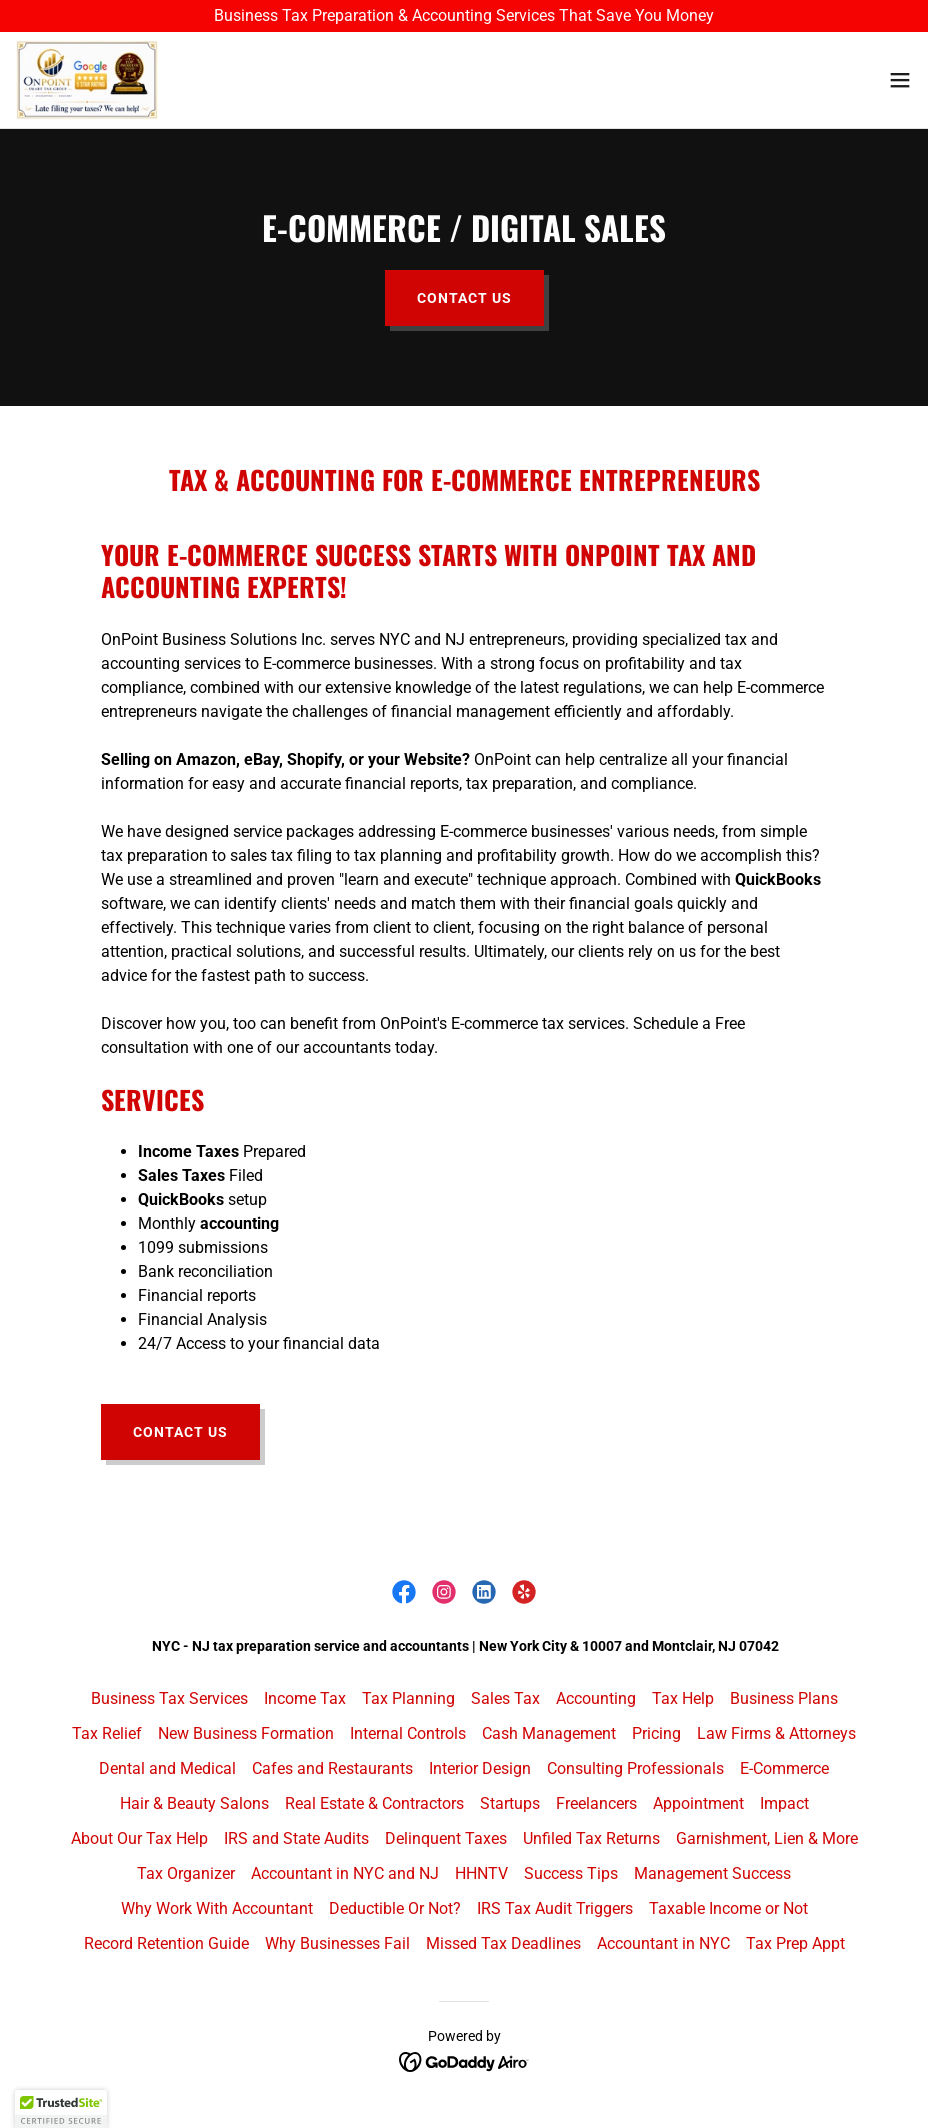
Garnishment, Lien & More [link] (767, 1838)
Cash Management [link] (549, 1733)
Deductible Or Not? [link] (395, 1908)
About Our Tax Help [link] (139, 1838)
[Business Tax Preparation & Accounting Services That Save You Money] (464, 16)
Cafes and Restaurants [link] (332, 1768)
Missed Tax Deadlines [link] (503, 1943)
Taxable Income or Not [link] (728, 1908)
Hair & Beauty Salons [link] (194, 1803)
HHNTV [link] (481, 1873)
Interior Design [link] (480, 1768)
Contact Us (464, 298)
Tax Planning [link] (408, 1698)
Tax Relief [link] (107, 1733)
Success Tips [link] (571, 1873)
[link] (87, 80)
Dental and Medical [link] (167, 1768)
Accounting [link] (596, 1698)
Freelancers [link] (596, 1803)
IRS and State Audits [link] (296, 1838)
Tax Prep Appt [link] (795, 1943)
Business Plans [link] (784, 1698)
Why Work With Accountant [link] (217, 1908)
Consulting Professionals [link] (635, 1768)
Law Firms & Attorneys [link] (776, 1733)
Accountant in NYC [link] (663, 1943)
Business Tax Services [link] (169, 1698)
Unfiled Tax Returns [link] (591, 1838)
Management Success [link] (712, 1873)
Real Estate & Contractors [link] (374, 1803)
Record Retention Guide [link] (166, 1943)
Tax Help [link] (683, 1698)
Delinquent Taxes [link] (446, 1838)
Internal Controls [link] (408, 1733)
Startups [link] (510, 1803)
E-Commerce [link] (784, 1768)
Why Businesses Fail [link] (337, 1943)
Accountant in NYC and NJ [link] (345, 1873)
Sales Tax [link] (505, 1698)
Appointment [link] (698, 1803)
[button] (900, 80)
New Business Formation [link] (246, 1733)
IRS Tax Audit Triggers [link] (555, 1908)
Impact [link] (784, 1803)
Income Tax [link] (305, 1698)
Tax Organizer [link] (186, 1873)
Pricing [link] (656, 1733)
